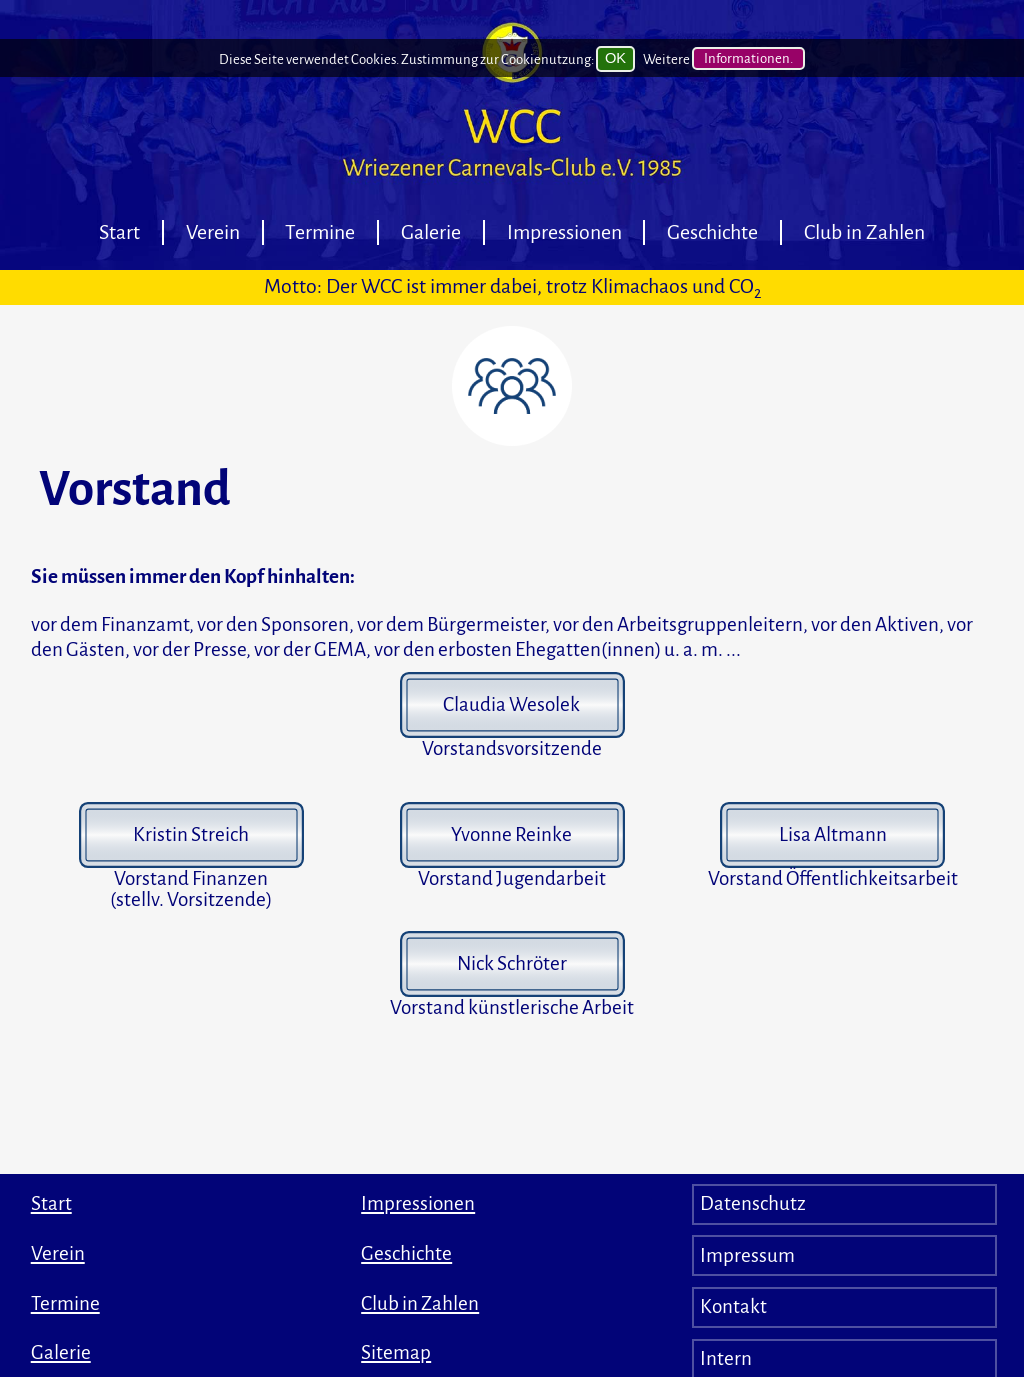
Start (119, 232)
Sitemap (396, 1352)
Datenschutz (753, 1203)
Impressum (747, 1255)
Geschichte (712, 232)
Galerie (431, 232)
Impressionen (564, 232)
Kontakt (733, 1306)
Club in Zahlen (864, 232)
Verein (213, 232)
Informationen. (748, 59)
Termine (320, 232)
